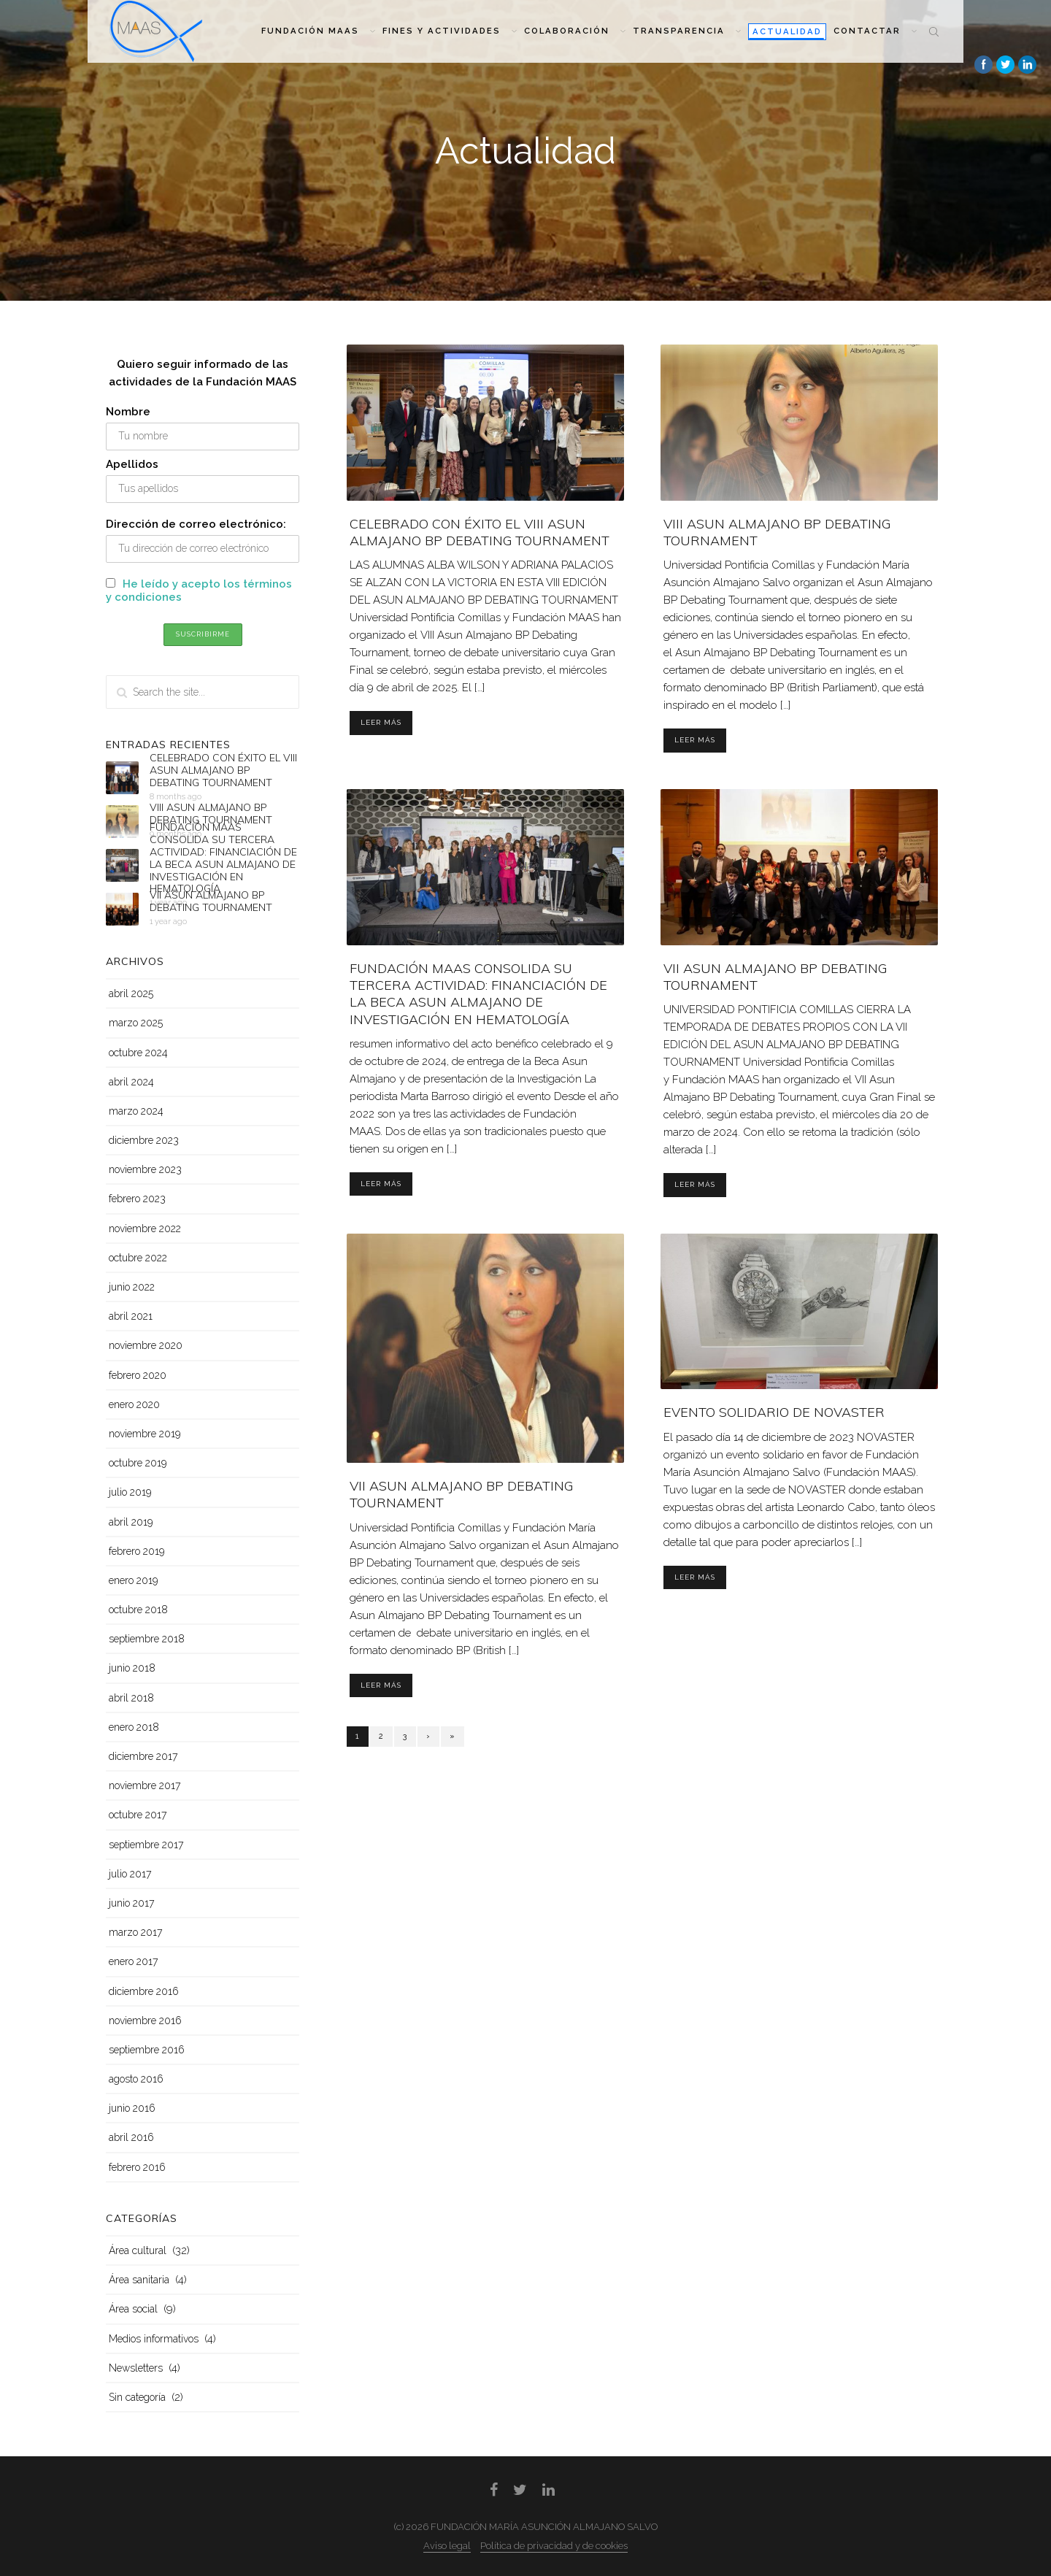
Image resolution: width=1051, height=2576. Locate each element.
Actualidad (787, 31)
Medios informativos (154, 2339)
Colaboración (574, 31)
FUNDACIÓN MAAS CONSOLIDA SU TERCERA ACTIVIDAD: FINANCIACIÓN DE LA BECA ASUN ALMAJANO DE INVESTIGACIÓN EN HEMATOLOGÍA (478, 994)
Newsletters (136, 2368)
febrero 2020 (137, 1375)
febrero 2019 (136, 1551)
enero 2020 (134, 1404)
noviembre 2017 (144, 1785)
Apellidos (132, 464)
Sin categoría (137, 2397)
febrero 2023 (137, 1198)
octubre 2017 (137, 1814)
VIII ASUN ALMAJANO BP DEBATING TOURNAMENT (211, 814)
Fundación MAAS (318, 31)
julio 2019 (130, 1492)
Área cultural (137, 2250)
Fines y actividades (449, 31)
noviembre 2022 (145, 1228)
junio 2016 (132, 2108)
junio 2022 (132, 1287)
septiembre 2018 (147, 1639)
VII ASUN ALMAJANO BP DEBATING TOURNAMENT (211, 902)
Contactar (875, 31)
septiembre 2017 (146, 1844)
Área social (133, 2309)
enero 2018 (134, 1727)
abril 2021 (131, 1316)
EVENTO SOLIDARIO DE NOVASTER (774, 1412)
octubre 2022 (138, 1258)
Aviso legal (447, 2545)
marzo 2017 (135, 1932)
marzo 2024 (136, 1111)
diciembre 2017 (143, 1756)
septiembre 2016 (147, 2050)
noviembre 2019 (144, 1433)
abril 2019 (131, 1522)
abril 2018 (131, 1698)
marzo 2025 (136, 1023)
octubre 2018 (138, 1609)
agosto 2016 (136, 2079)
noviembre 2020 (145, 1345)
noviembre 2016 (145, 2020)
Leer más (381, 722)
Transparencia (687, 31)
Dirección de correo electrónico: (196, 524)
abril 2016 (131, 2137)
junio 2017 (131, 1903)
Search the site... (934, 31)
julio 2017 (130, 1874)
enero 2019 (133, 1580)
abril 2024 (131, 1082)
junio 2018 (132, 1668)
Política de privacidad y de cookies (554, 2545)
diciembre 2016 (144, 1991)
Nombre (128, 411)
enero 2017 (133, 1961)
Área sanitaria (139, 2279)
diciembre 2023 (144, 1140)
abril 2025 (131, 993)
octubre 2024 (138, 1052)
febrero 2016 (137, 2167)
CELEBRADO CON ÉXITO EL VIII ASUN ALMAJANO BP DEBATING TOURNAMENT (479, 532)
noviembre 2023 (145, 1169)
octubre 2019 (137, 1463)
